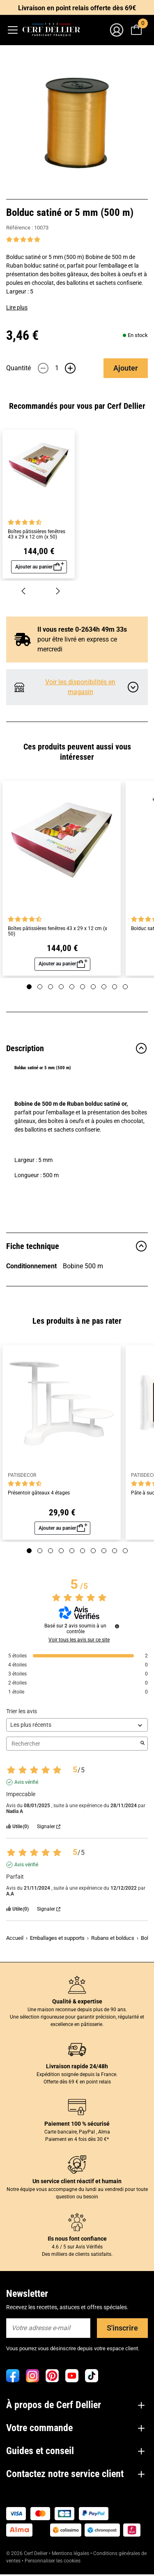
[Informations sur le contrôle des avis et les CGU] (117, 1626)
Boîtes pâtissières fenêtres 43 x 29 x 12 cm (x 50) (36, 534)
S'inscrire (122, 2328)
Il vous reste (75, 629)
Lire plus (17, 307)
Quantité (18, 368)
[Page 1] (29, 986)
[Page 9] (114, 986)
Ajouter (125, 368)
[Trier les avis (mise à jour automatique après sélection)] (77, 1725)
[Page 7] (93, 986)
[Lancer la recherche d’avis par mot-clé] (142, 1743)
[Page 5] (71, 986)
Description (77, 1048)
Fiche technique (77, 1246)
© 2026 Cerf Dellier (27, 2553)
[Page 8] (103, 986)
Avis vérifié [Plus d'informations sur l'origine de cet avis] (26, 1782)
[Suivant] (58, 590)
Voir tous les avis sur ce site (79, 1640)
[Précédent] (23, 590)
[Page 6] (82, 986)
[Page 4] (61, 986)
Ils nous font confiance (77, 2238)
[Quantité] (56, 368)
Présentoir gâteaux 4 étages (39, 1493)
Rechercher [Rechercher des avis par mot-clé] (73, 1744)
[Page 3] (50, 986)
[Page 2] (39, 986)
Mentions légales (70, 2553)
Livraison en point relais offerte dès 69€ (77, 8)
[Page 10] (125, 986)
